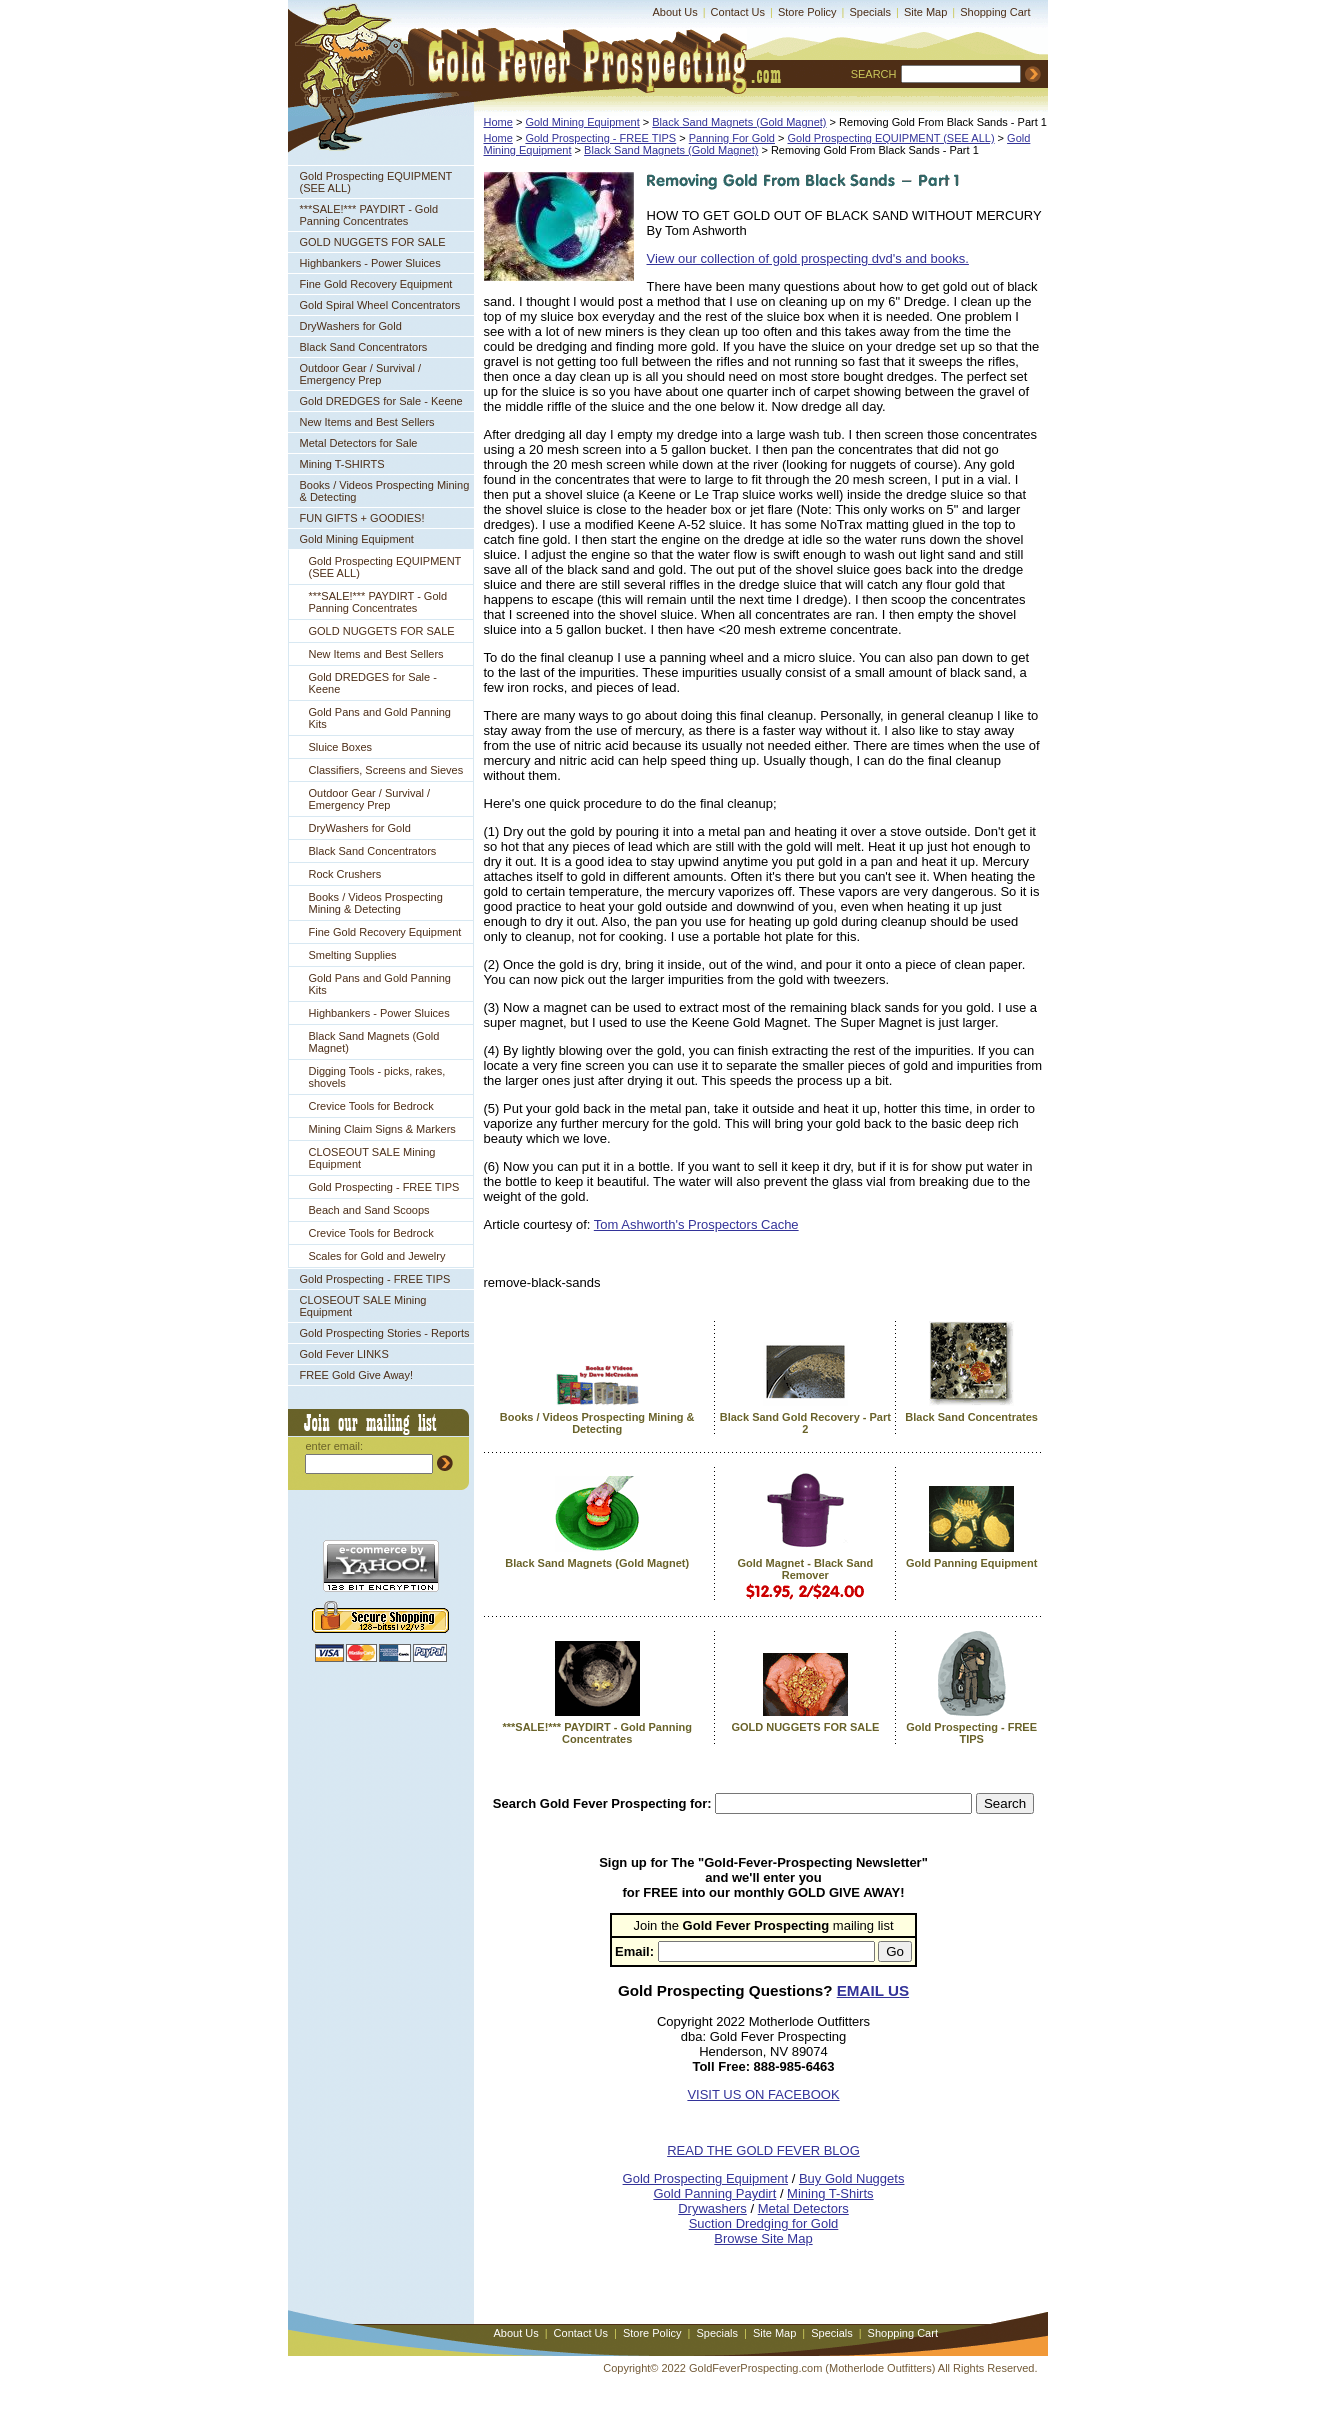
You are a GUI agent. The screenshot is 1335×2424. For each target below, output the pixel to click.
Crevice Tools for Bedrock (371, 1106)
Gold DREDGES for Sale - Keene (381, 401)
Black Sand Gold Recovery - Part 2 (805, 1423)
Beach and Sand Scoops (369, 1210)
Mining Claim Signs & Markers (382, 1129)
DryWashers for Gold (351, 326)
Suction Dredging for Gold (764, 2223)
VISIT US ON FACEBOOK (763, 2094)
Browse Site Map (763, 2238)
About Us (675, 12)
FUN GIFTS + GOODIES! (362, 518)
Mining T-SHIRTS (342, 464)
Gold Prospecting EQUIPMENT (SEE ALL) (376, 182)
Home (498, 122)
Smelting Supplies (353, 955)
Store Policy (807, 12)
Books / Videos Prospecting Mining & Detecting (385, 491)
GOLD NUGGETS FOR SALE (373, 242)
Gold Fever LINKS (344, 1354)
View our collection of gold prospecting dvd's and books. (808, 258)
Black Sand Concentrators (364, 347)
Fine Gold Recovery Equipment (376, 284)
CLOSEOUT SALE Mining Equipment (372, 1158)
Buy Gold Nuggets (852, 2178)
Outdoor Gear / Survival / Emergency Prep (361, 374)
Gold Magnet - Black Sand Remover (806, 1569)
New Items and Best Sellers (367, 422)
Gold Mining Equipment (357, 539)
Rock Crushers (345, 874)
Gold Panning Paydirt (714, 2193)
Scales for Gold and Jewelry (377, 1256)
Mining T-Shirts (830, 2193)
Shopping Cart (995, 12)
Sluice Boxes (341, 747)
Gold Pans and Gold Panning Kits (380, 718)
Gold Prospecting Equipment (705, 2178)
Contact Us (738, 12)
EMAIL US (873, 1990)
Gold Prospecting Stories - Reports (385, 1333)
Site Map (925, 12)
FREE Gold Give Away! (357, 1375)
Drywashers (712, 2208)
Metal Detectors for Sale (359, 443)
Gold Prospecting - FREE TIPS (384, 1187)
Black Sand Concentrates (971, 1417)
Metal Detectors (803, 2208)
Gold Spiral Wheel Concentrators (380, 305)
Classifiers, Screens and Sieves (386, 770)
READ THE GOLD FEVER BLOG (763, 2150)
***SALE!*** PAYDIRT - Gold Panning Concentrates (369, 215)
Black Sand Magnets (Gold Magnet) (374, 1042)
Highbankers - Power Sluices (370, 263)
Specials (870, 12)
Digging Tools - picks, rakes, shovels (377, 1077)
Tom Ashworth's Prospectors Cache (696, 1224)
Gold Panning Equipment (971, 1563)
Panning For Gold (732, 138)
